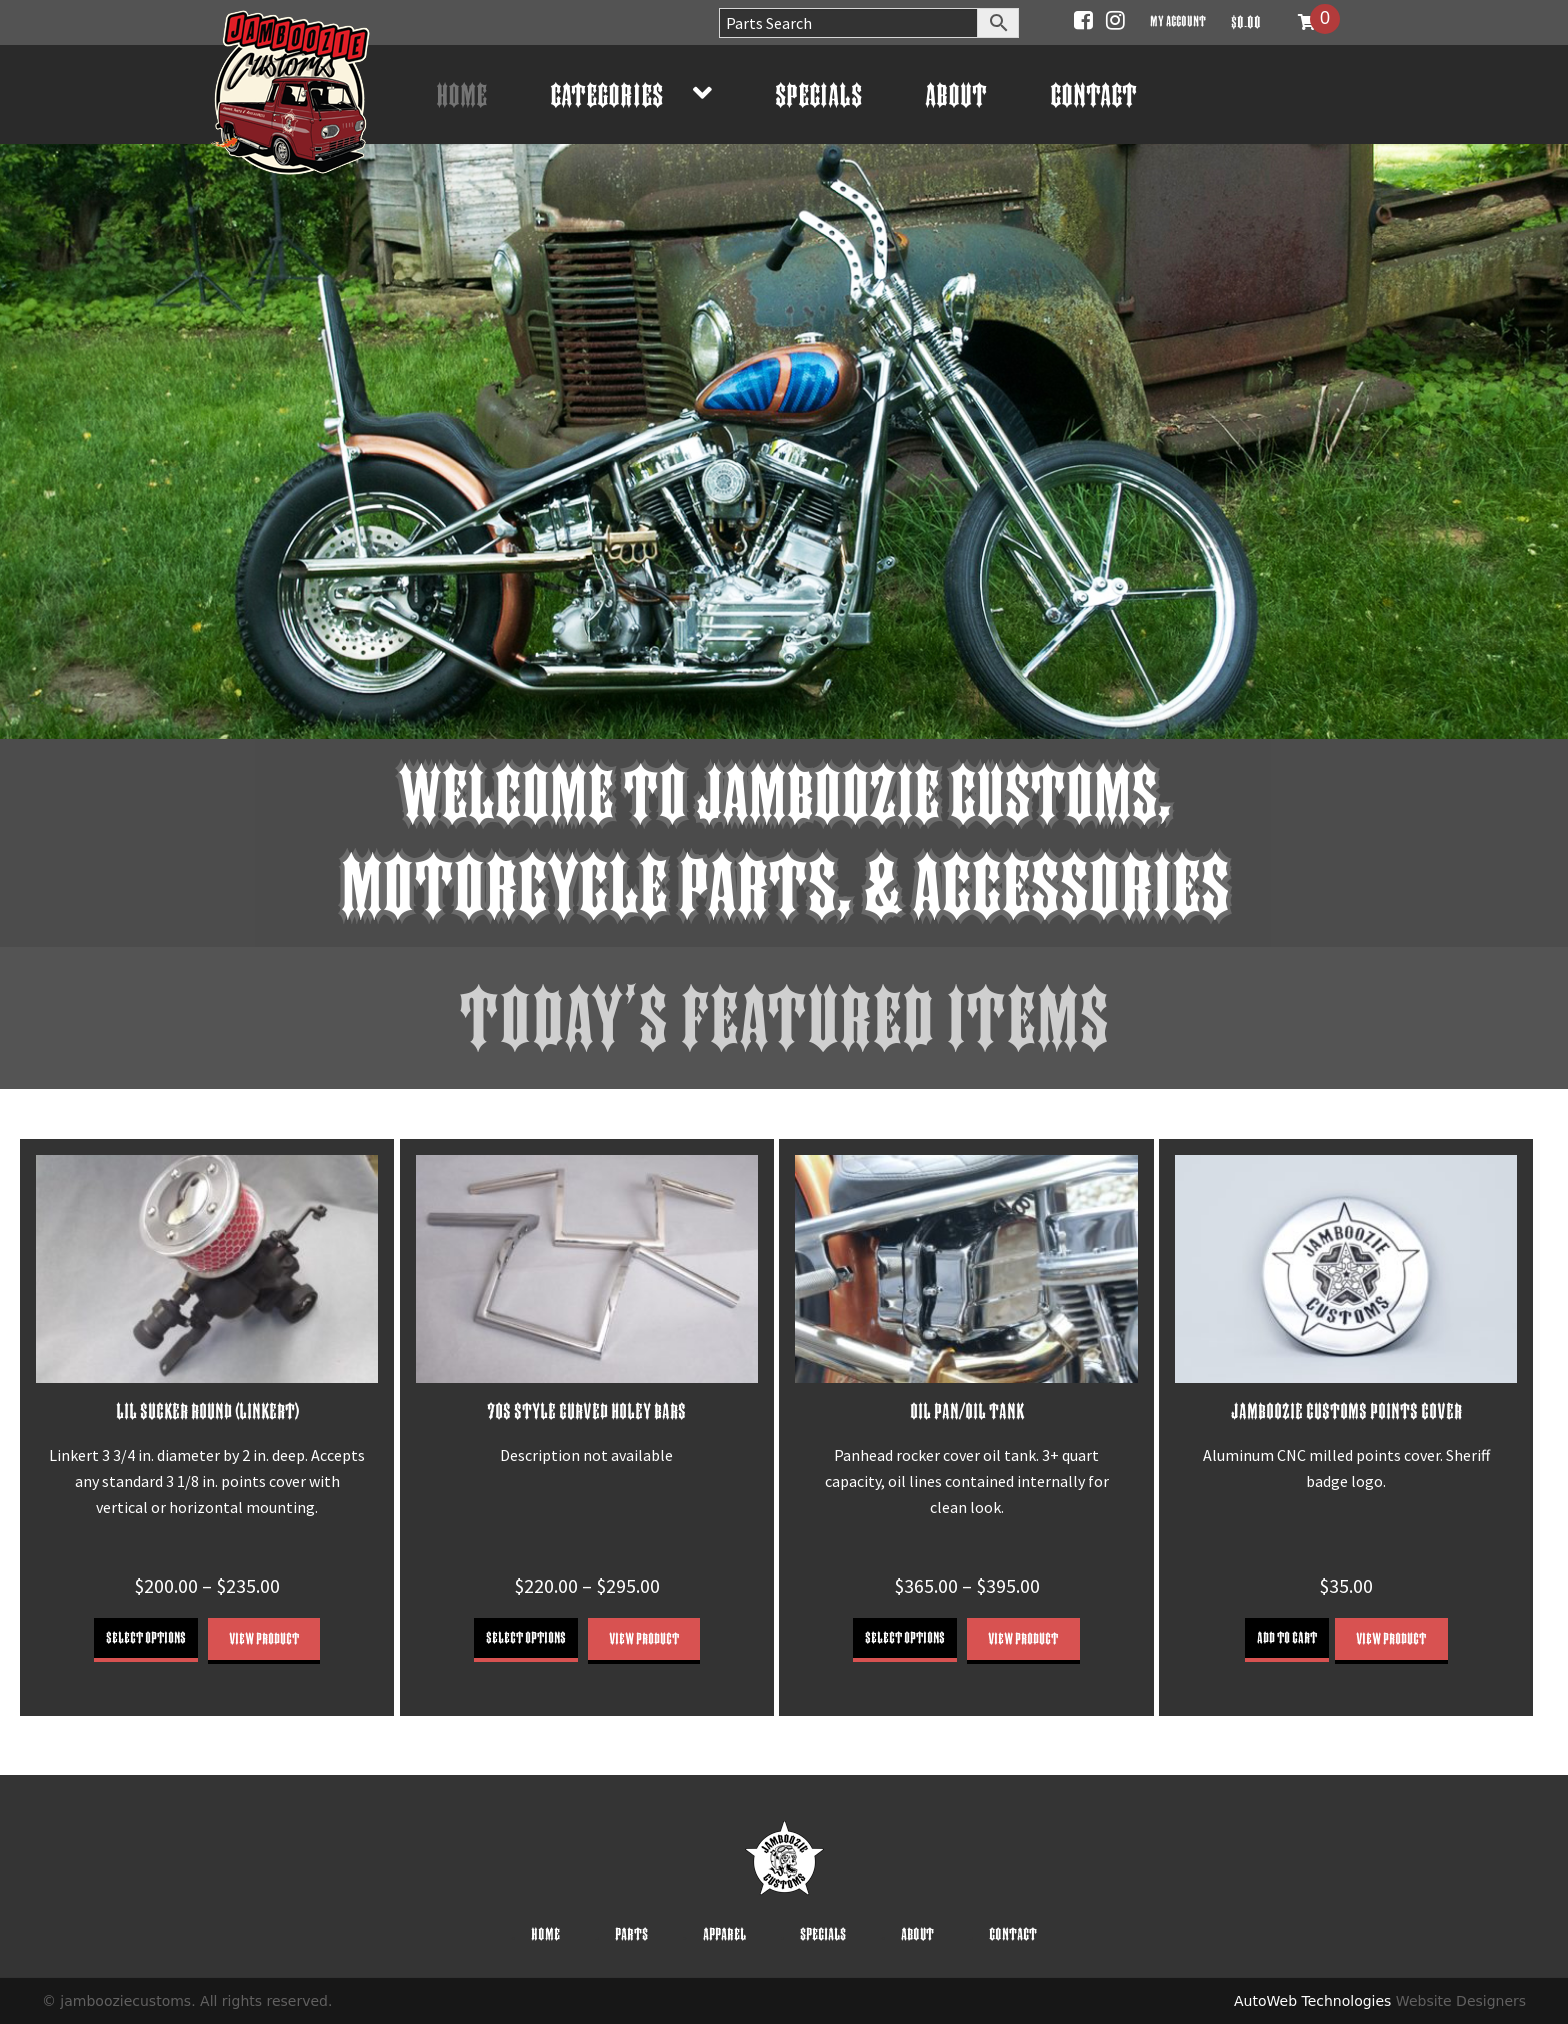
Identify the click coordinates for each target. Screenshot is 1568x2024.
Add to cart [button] (1287, 1637)
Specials (818, 94)
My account (1178, 20)
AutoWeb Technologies (1312, 2001)
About (956, 94)
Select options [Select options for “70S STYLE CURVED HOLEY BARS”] (526, 1637)
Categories (606, 94)
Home (461, 94)
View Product (264, 1638)
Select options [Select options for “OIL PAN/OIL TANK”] (905, 1637)
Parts (631, 1934)
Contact (1093, 94)
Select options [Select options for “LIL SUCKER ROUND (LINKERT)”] (146, 1637)
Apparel (724, 1934)
